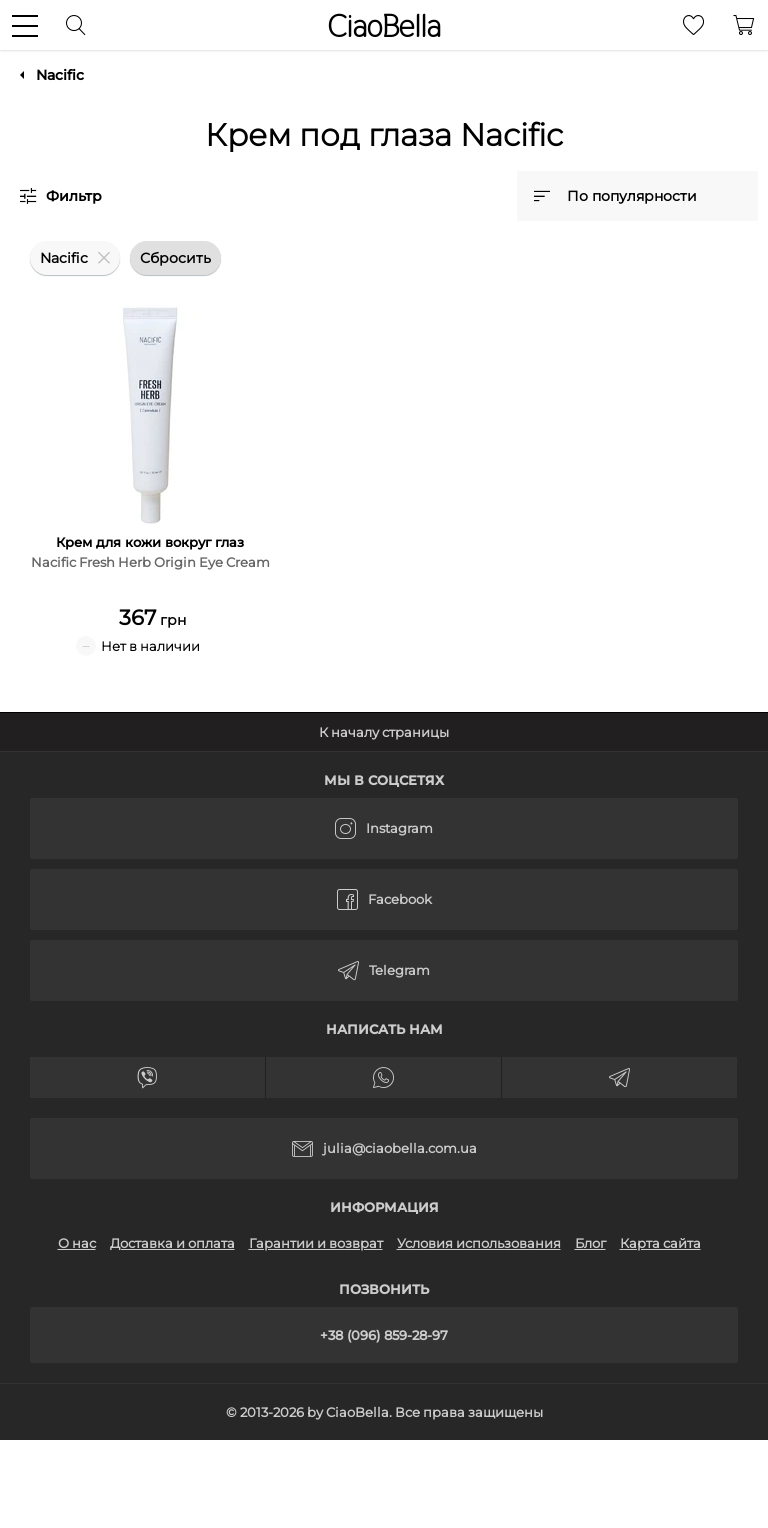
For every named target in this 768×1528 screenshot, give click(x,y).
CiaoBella (384, 26)
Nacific (60, 75)
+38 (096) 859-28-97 (384, 1335)
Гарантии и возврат (316, 1243)
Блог (590, 1243)
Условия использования (479, 1243)
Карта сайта (660, 1243)
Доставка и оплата (172, 1243)
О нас (77, 1243)
